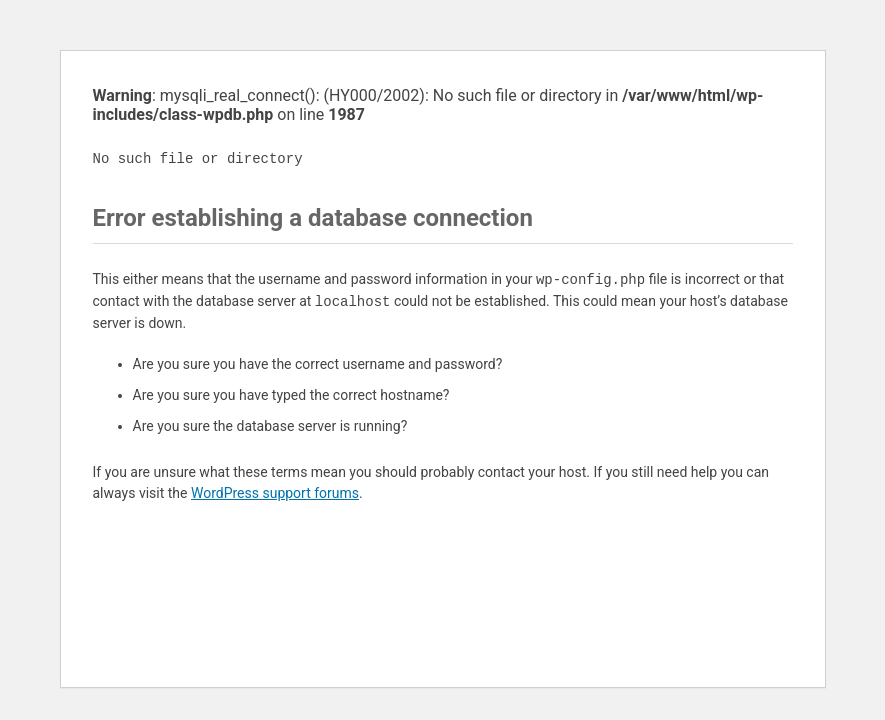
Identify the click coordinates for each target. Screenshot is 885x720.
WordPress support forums (275, 493)
